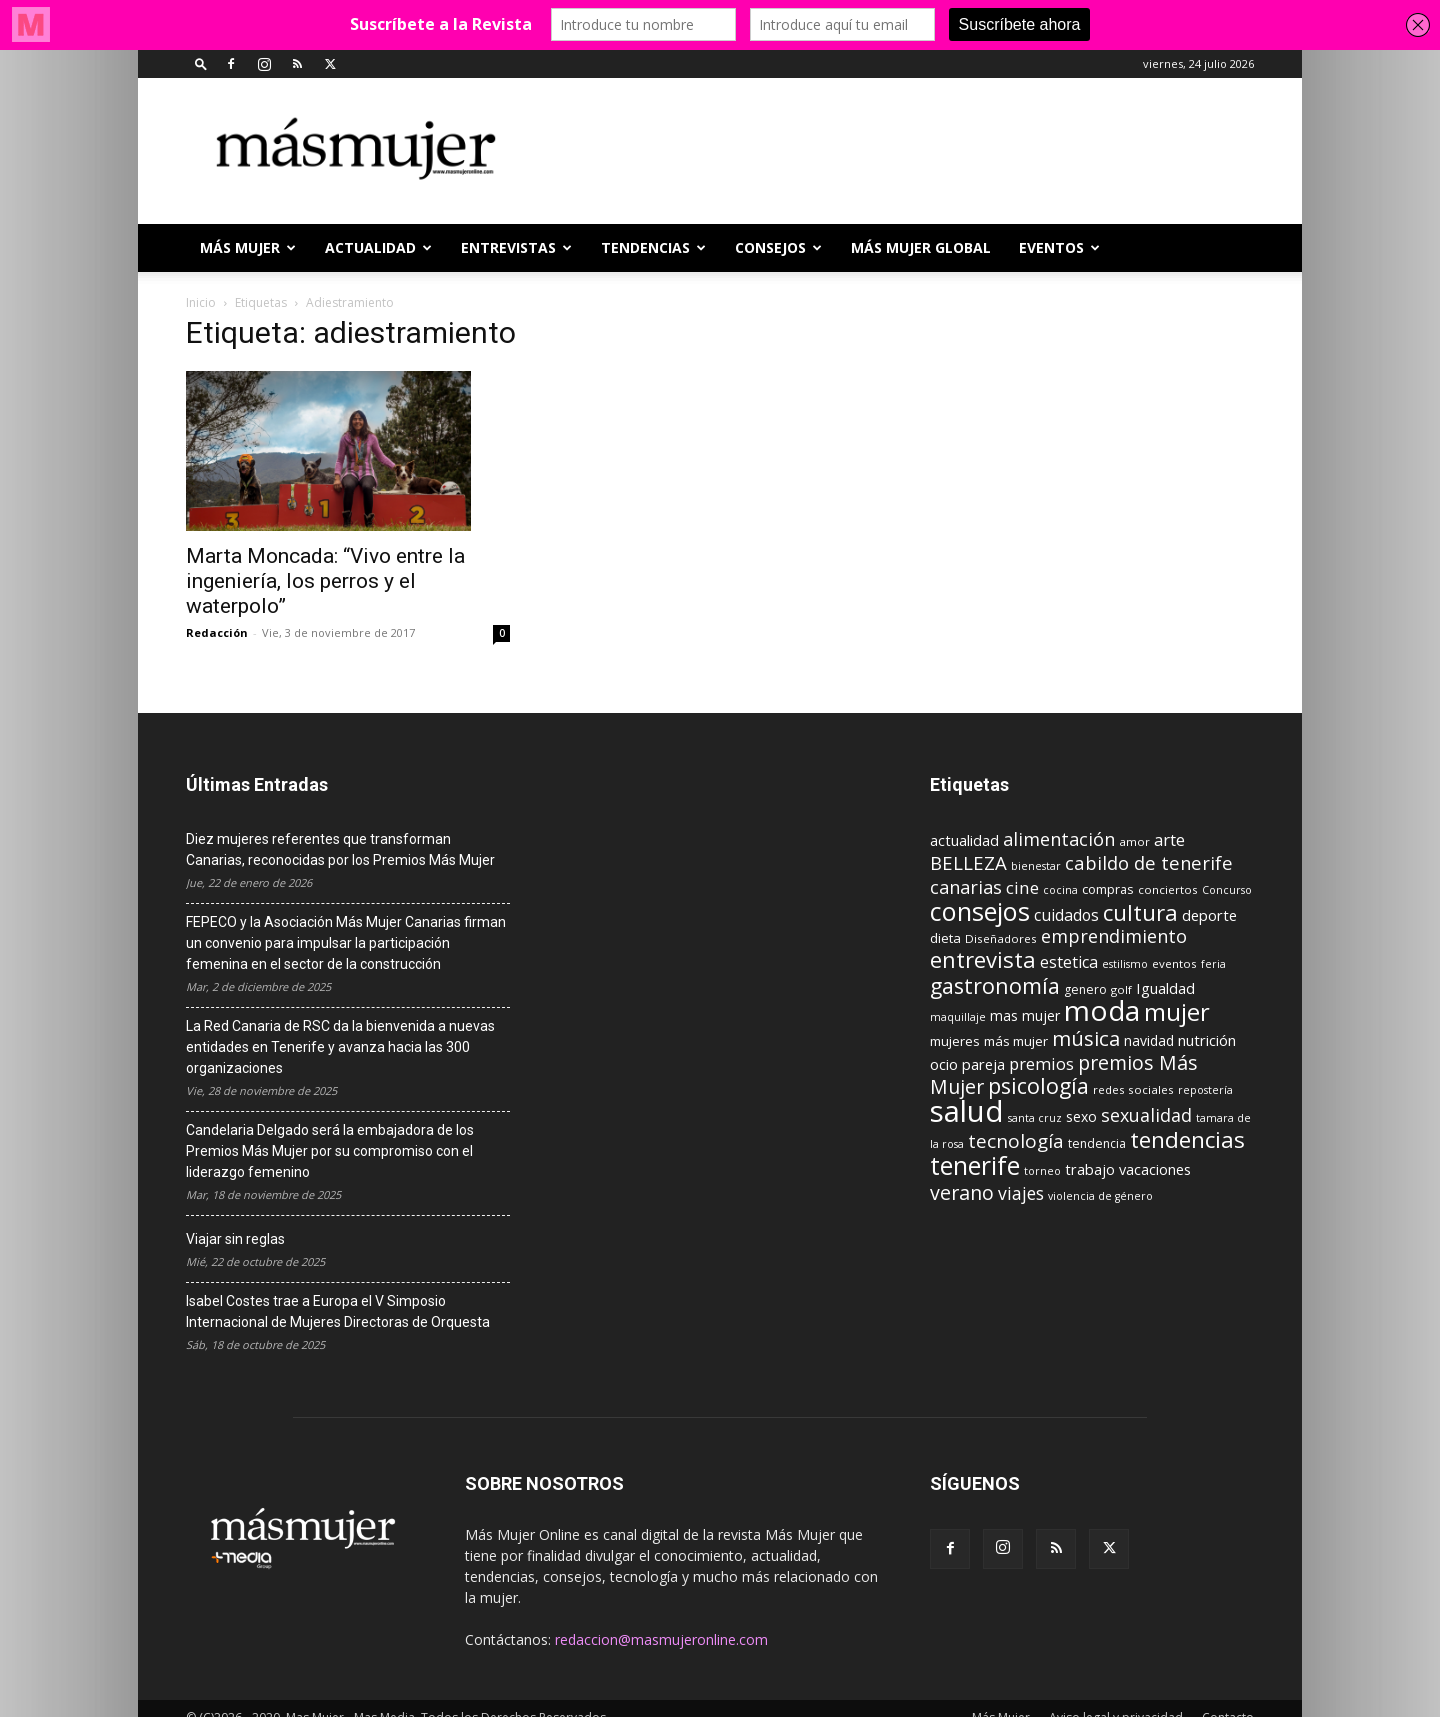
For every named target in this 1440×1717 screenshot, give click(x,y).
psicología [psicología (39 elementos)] (1038, 1085)
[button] (201, 63)
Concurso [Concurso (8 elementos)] (1227, 890)
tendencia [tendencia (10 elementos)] (1097, 1143)
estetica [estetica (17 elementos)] (1069, 962)
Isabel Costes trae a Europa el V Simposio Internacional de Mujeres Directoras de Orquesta (338, 1311)
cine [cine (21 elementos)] (1022, 887)
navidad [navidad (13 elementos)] (1149, 1040)
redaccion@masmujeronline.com (661, 1639)
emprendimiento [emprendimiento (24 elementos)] (1114, 936)
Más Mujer (248, 247)
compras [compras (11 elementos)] (1108, 889)
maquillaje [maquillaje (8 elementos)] (958, 1017)
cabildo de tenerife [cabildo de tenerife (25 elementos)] (1149, 862)
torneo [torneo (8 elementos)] (1042, 1171)
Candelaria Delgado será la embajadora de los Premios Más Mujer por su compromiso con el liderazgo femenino (330, 1151)
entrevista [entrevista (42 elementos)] (983, 959)
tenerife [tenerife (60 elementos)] (975, 1165)
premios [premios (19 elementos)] (1041, 1063)
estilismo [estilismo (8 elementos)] (1125, 964)
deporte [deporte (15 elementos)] (1209, 915)
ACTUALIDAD (378, 247)
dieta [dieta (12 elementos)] (945, 938)
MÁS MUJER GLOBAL (921, 247)
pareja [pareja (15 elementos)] (983, 1064)
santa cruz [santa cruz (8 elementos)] (1035, 1118)
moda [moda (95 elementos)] (1102, 1010)
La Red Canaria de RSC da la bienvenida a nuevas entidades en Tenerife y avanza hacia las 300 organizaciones (340, 1047)
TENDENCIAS (653, 247)
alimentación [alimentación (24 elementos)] (1059, 839)
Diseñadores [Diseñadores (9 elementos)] (1001, 938)
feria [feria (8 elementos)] (1213, 964)
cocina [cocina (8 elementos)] (1060, 890)
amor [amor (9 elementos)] (1134, 841)
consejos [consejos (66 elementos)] (980, 911)
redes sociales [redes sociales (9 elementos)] (1133, 1089)
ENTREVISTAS (516, 247)
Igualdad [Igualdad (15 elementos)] (1165, 988)
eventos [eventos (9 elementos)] (1174, 963)
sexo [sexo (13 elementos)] (1081, 1116)
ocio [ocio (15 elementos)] (944, 1064)
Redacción (217, 632)
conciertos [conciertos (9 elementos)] (1168, 889)
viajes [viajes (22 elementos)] (1021, 1193)
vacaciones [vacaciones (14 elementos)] (1155, 1169)
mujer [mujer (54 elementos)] (1177, 1012)
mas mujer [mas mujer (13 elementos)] (1025, 1015)
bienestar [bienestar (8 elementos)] (1036, 866)
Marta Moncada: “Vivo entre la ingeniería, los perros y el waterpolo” (325, 581)
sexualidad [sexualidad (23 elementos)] (1146, 1115)
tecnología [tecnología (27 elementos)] (1016, 1141)
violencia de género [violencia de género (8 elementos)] (1100, 1196)
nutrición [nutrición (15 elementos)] (1207, 1040)
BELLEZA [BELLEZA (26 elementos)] (968, 862)
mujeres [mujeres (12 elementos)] (955, 1041)
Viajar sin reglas (235, 1239)
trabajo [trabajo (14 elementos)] (1090, 1169)
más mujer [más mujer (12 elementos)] (1016, 1041)
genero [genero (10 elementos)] (1085, 989)
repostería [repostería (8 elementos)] (1205, 1090)
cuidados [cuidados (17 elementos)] (1066, 915)
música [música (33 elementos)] (1086, 1038)
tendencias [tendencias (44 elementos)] (1187, 1139)
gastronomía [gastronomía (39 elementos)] (995, 985)
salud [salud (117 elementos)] (967, 1111)
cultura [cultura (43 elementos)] (1140, 912)
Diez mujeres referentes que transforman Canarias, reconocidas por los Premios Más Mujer (340, 849)
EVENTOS (1059, 247)
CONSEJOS (778, 247)
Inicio (201, 302)
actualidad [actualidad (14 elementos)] (964, 840)
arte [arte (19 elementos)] (1169, 839)
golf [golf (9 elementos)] (1121, 989)
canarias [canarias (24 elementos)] (966, 887)
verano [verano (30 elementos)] (962, 1192)
